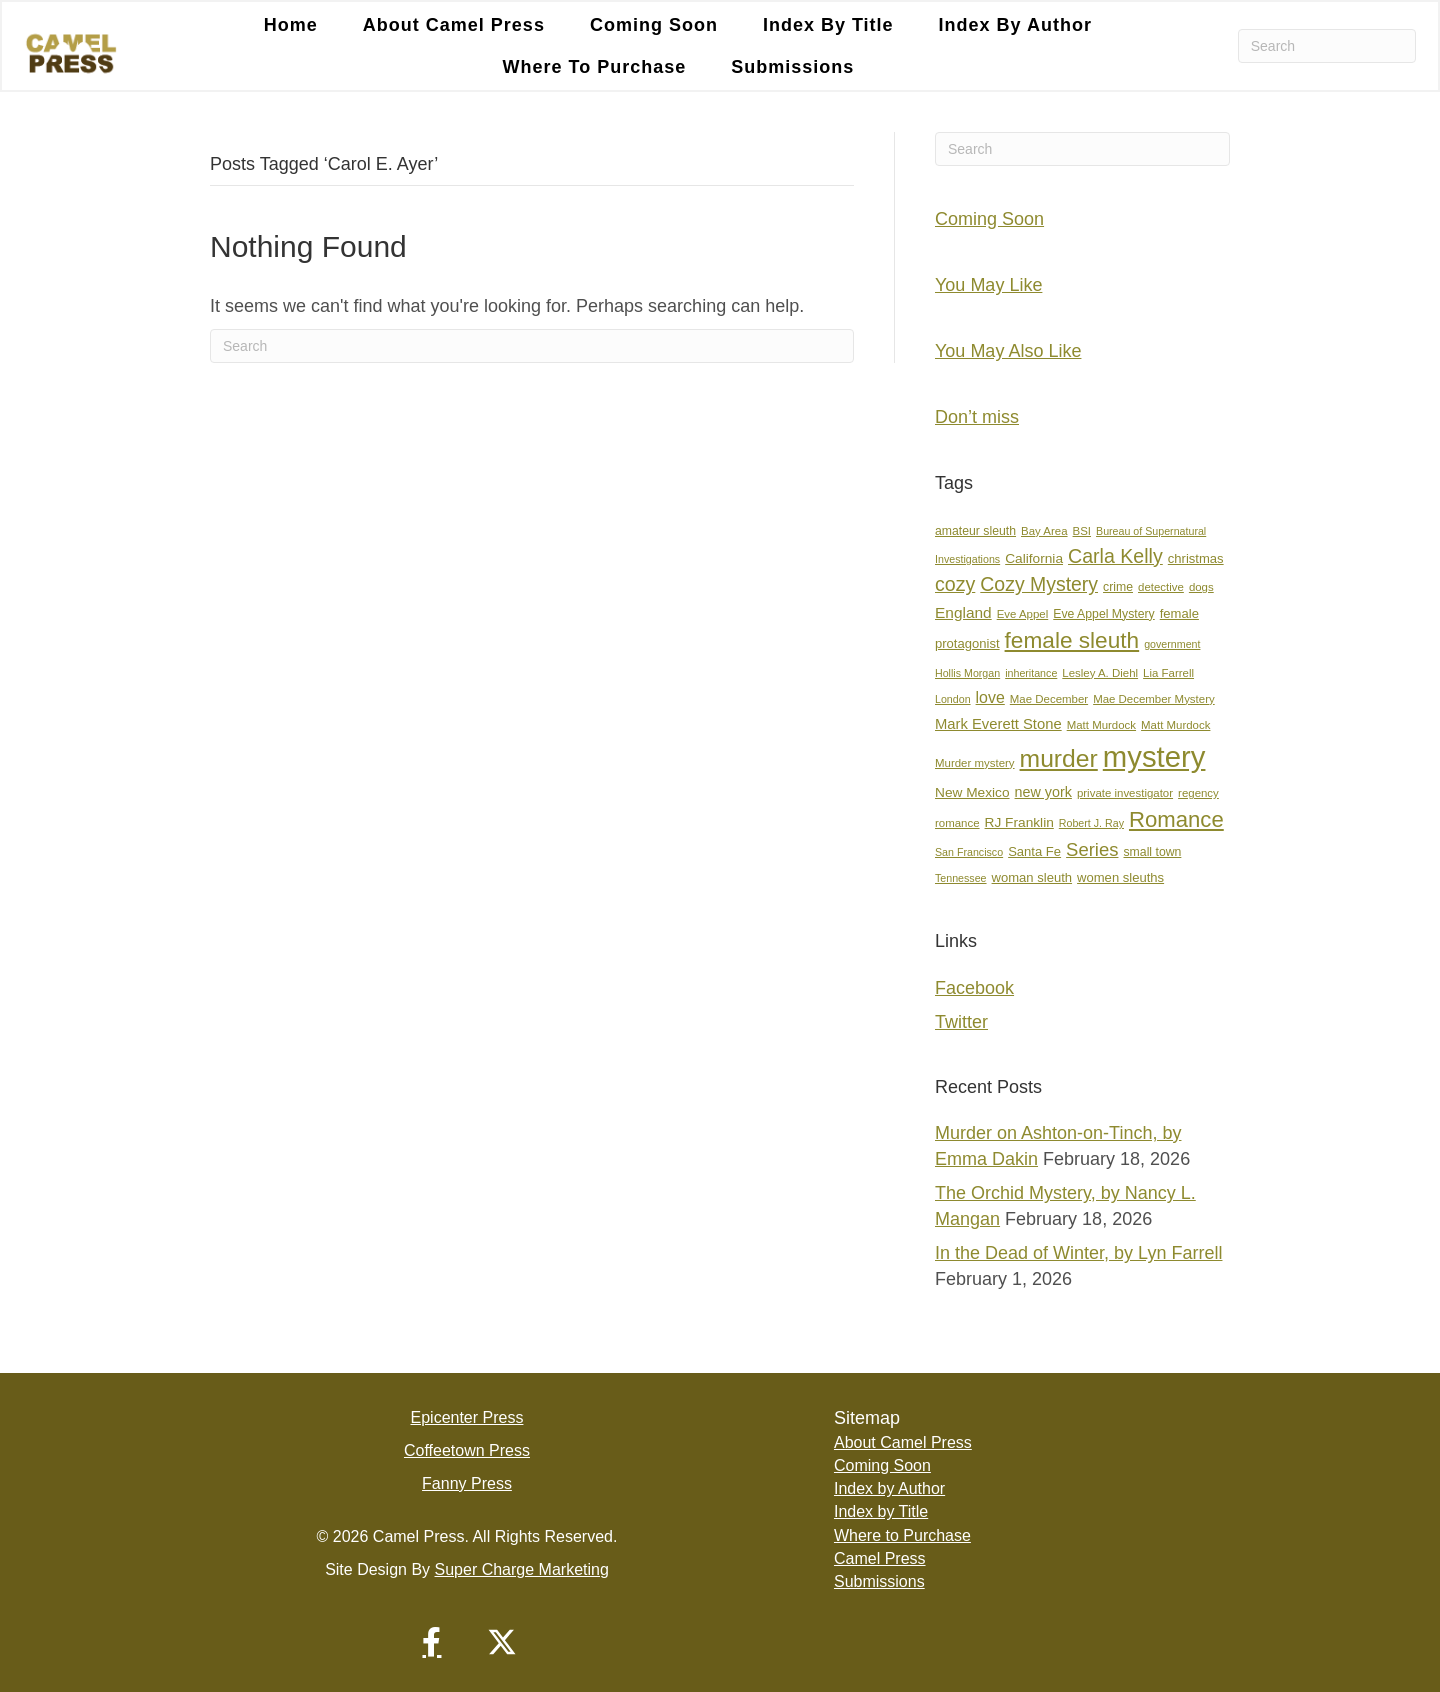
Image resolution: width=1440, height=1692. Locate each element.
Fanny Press (467, 1483)
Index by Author (889, 1488)
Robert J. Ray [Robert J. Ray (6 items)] (1091, 823)
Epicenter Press (467, 1417)
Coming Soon (989, 219)
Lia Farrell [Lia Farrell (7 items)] (1168, 673)
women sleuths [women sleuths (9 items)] (1120, 877)
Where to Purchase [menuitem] (595, 67)
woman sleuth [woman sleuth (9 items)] (1032, 877)
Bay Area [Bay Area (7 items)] (1044, 531)
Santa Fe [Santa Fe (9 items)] (1034, 851)
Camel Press (880, 1558)
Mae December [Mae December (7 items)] (1049, 699)
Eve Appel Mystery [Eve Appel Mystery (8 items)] (1103, 614)
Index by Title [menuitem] (828, 25)
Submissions (879, 1581)
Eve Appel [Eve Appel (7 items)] (1023, 614)
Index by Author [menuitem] (1015, 25)
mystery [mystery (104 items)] (1154, 756)
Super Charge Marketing (522, 1569)
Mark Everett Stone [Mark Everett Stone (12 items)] (998, 724)
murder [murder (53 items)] (1059, 758)
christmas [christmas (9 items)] (1196, 558)
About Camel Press (903, 1442)
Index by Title (881, 1511)
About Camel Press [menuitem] (454, 25)
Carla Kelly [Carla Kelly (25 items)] (1115, 556)
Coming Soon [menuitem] (654, 25)
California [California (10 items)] (1034, 558)
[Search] (1327, 46)
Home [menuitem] (291, 25)
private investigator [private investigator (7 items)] (1125, 793)
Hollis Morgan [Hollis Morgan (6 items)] (967, 673)
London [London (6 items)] (953, 699)
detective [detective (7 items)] (1161, 587)
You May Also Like (1008, 351)
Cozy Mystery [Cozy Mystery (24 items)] (1039, 584)
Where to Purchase (902, 1535)
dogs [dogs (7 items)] (1201, 587)
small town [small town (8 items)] (1152, 852)
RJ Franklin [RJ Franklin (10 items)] (1019, 822)
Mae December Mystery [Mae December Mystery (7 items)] (1154, 699)
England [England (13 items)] (963, 612)
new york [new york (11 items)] (1043, 792)
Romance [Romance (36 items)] (1176, 819)
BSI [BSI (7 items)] (1082, 531)
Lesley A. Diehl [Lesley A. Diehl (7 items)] (1100, 673)
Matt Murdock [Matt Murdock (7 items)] (1101, 725)
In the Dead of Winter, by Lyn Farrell (1078, 1253)
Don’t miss (977, 417)
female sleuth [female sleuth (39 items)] (1072, 640)
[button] (432, 1642)
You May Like (988, 285)
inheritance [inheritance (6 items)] (1031, 673)
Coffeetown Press (467, 1450)
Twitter (961, 1022)
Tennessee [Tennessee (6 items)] (961, 878)
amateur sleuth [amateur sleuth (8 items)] (975, 531)
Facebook (974, 988)
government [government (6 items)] (1172, 644)
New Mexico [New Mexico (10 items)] (972, 792)
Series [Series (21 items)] (1092, 849)
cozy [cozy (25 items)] (955, 584)
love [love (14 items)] (990, 697)
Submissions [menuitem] (792, 67)
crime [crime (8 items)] (1118, 587)
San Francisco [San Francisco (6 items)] (969, 852)
